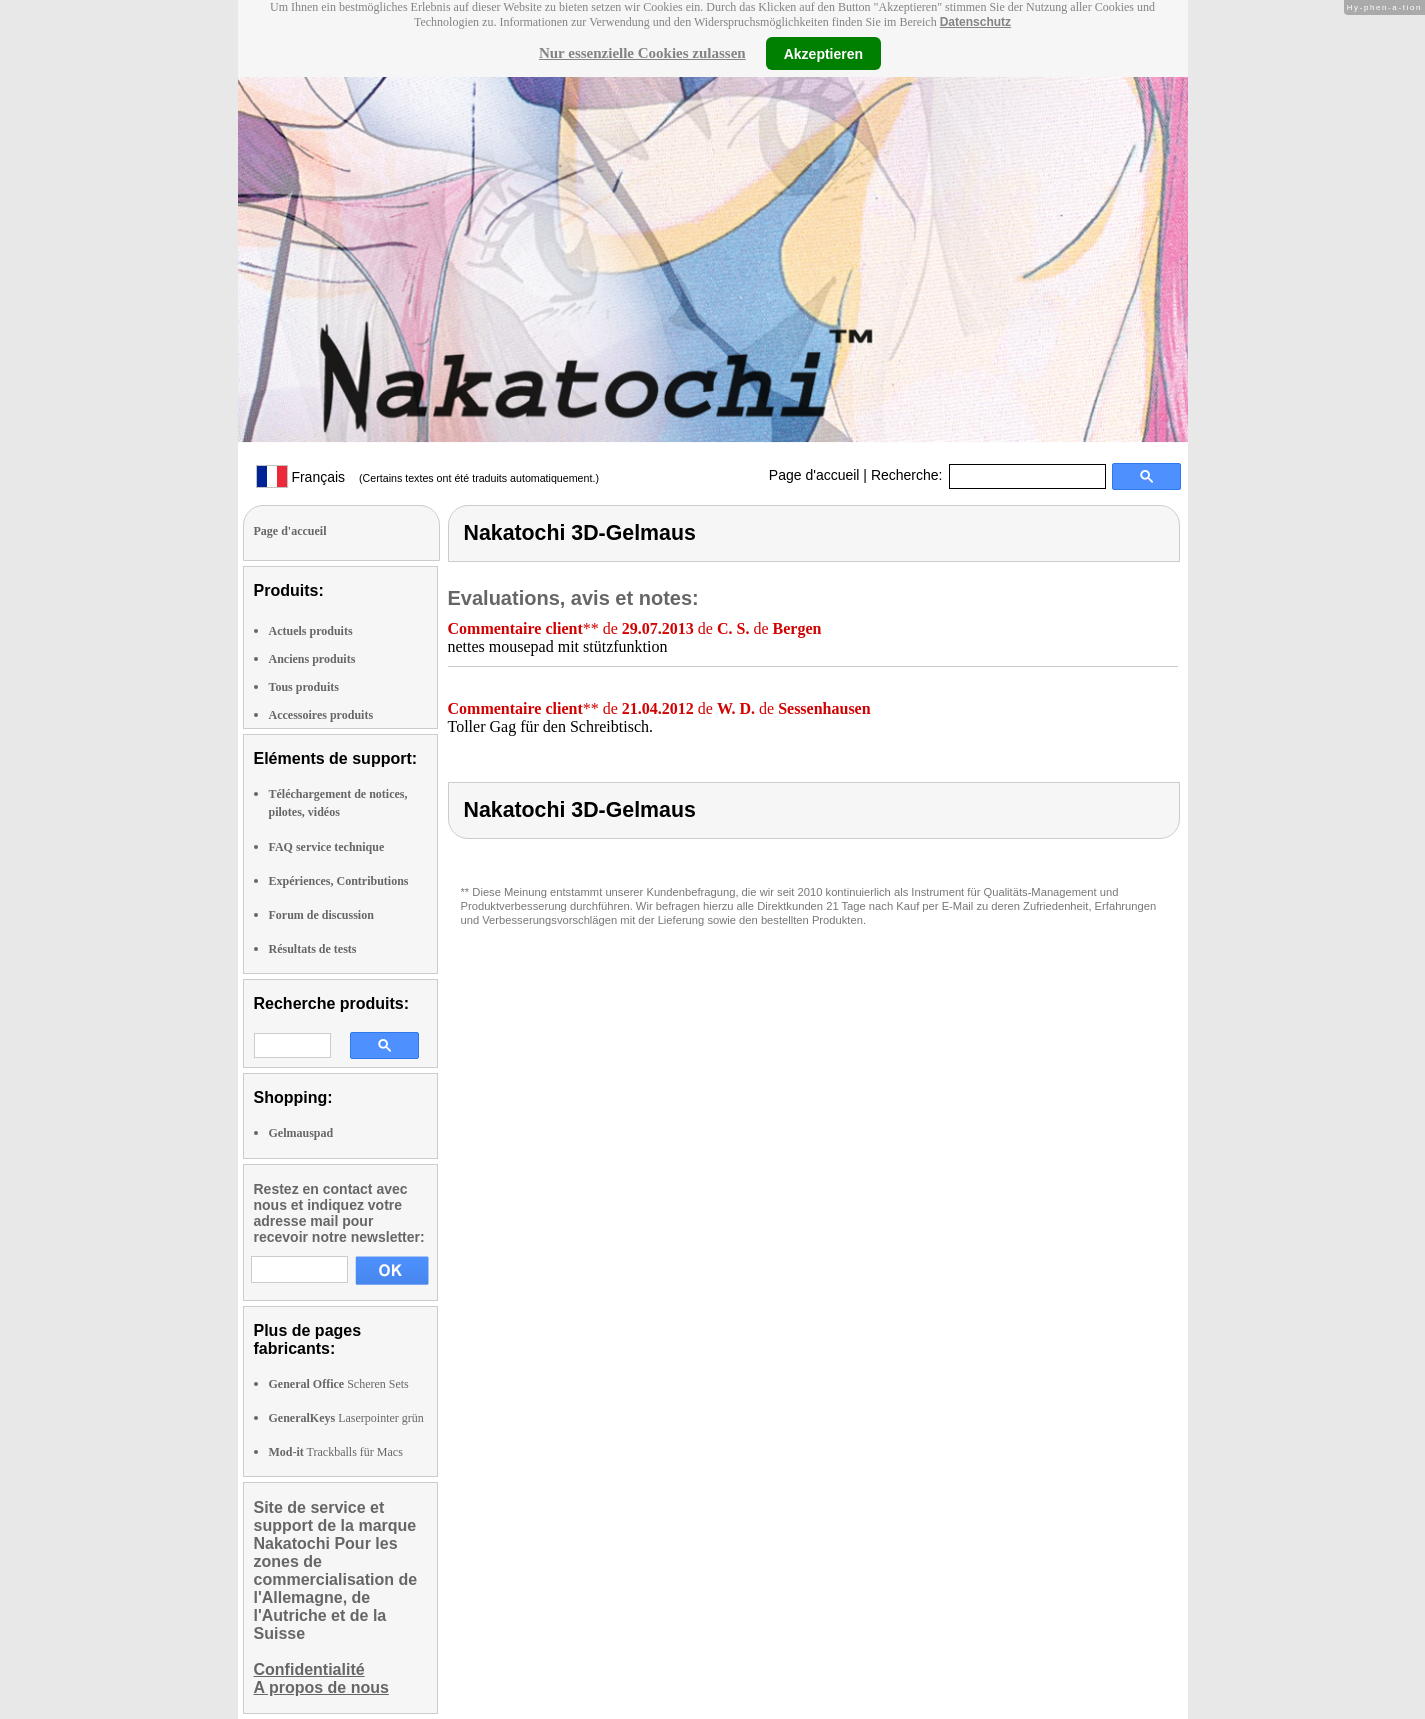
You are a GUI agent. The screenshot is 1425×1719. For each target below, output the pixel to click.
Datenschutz (975, 22)
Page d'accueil (814, 475)
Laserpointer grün (346, 1418)
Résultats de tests (313, 949)
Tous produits (304, 687)
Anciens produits (312, 659)
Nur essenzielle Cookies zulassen (642, 53)
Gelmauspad (301, 1133)
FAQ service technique (327, 847)
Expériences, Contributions (339, 881)
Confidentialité (309, 1669)
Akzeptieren (823, 53)
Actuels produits (311, 631)
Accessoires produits (321, 715)
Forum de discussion (321, 915)
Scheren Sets (339, 1384)
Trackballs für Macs (336, 1452)
